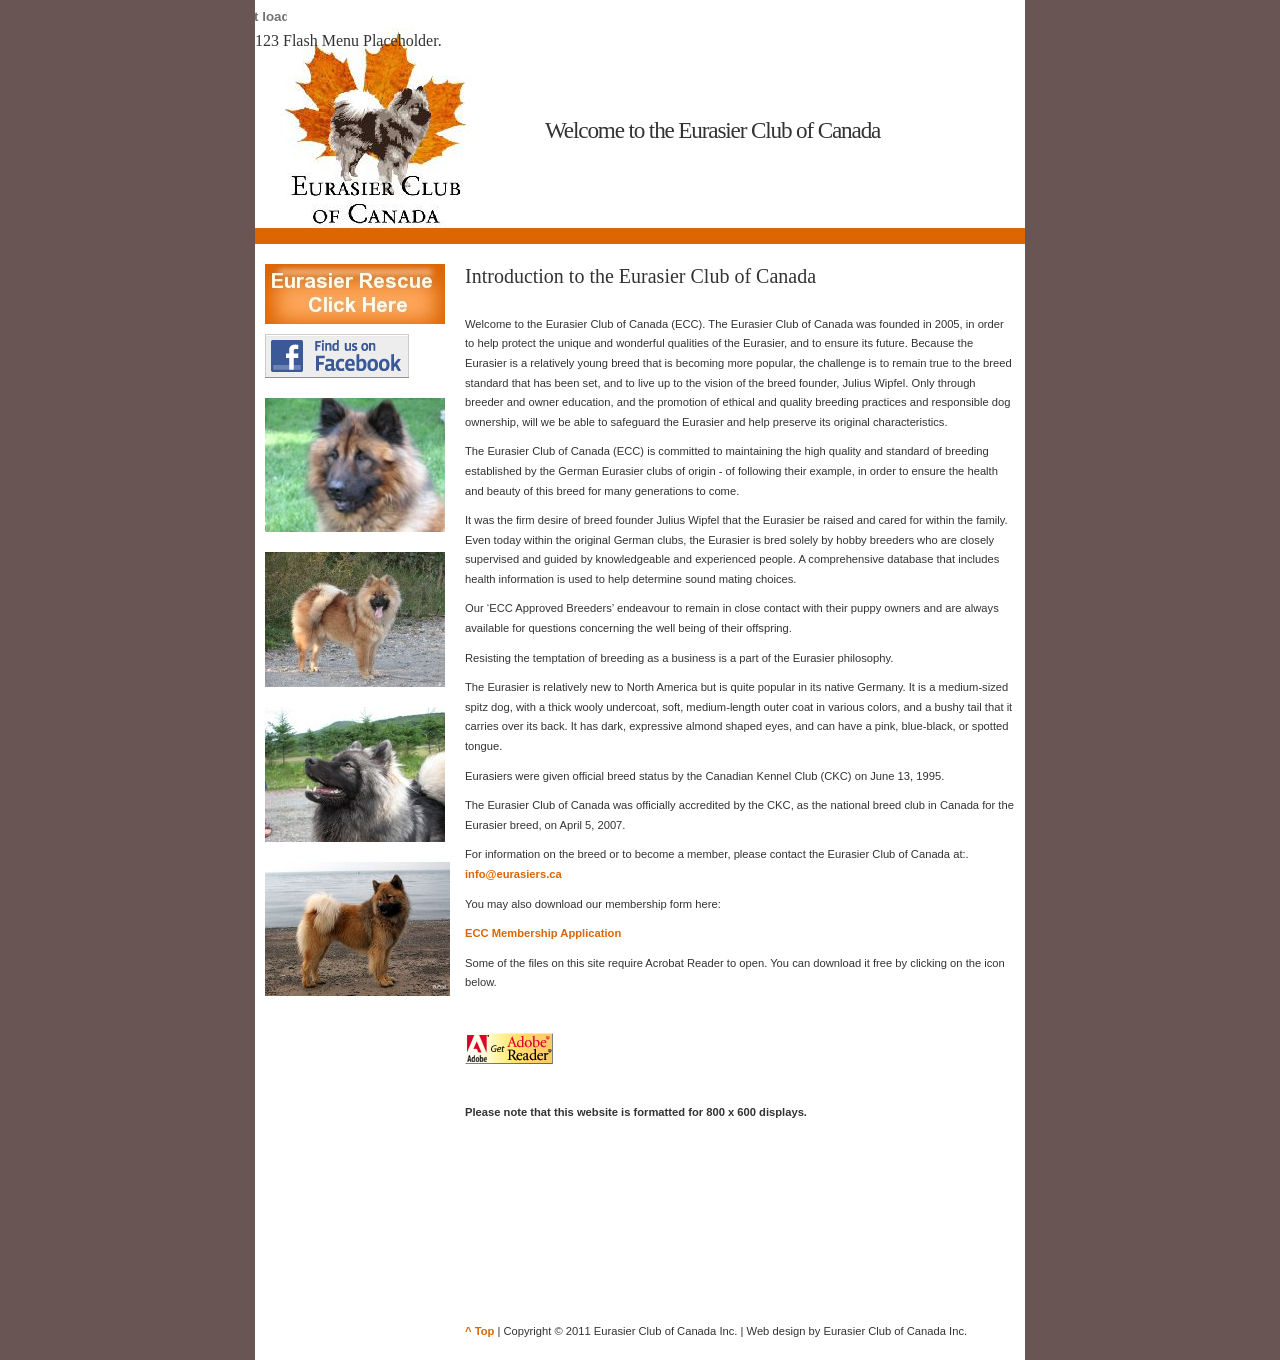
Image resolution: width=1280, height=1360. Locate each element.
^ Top (479, 1331)
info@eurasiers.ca (513, 874)
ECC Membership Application (543, 933)
